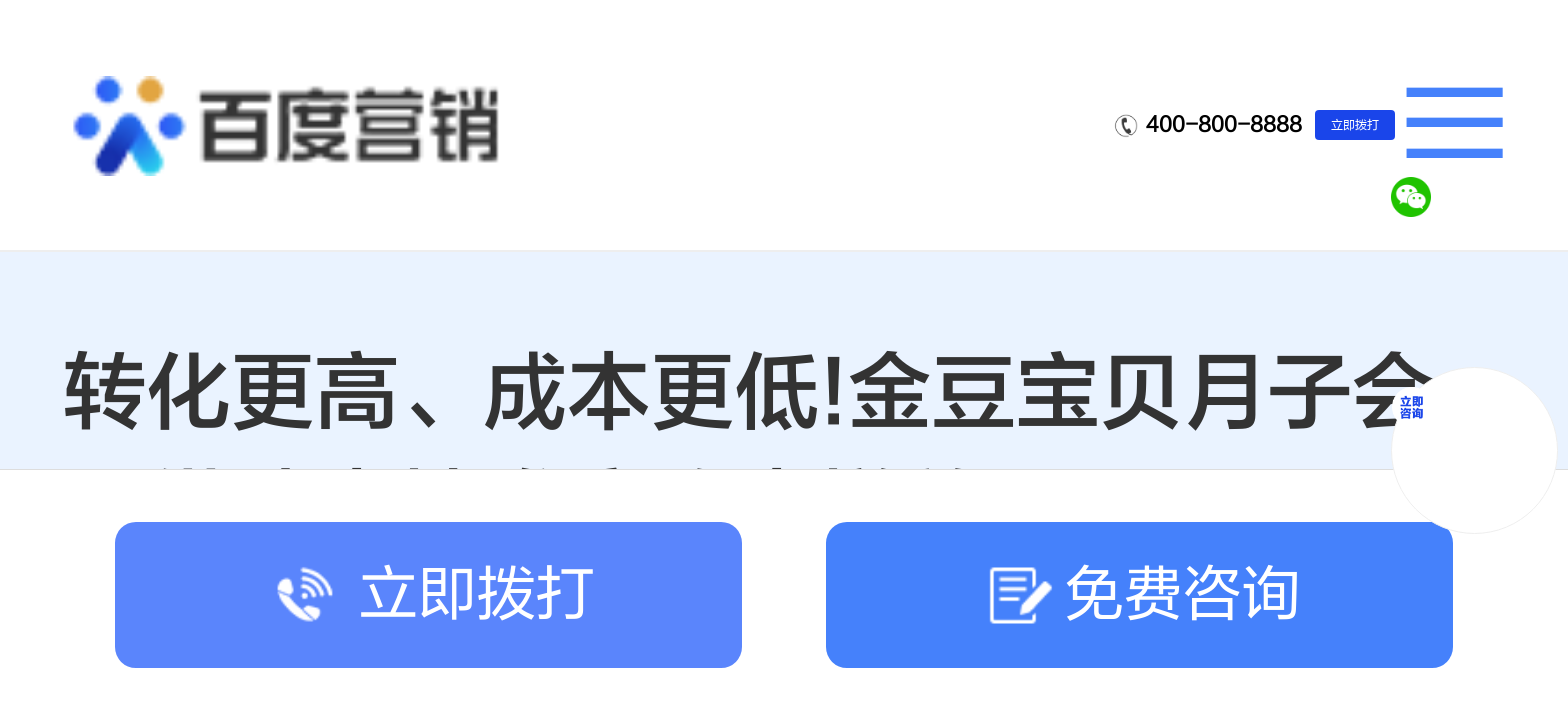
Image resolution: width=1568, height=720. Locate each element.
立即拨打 (1355, 125)
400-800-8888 (1224, 124)
